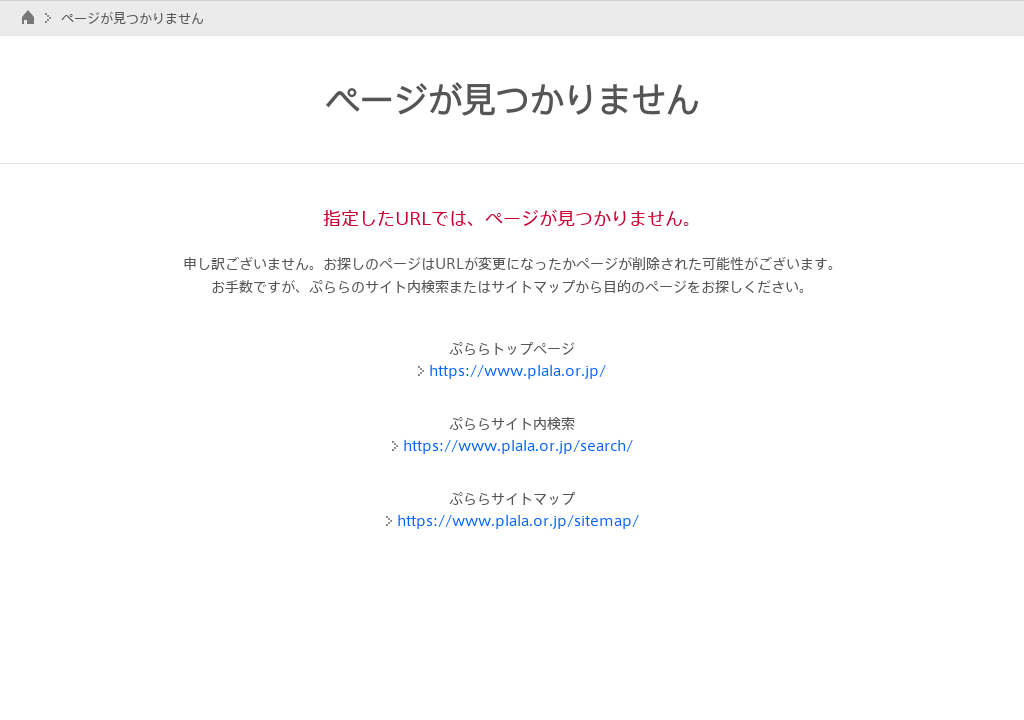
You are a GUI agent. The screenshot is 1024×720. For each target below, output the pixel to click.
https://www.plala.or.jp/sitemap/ (518, 520)
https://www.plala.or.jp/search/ (518, 445)
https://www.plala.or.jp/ (517, 370)
